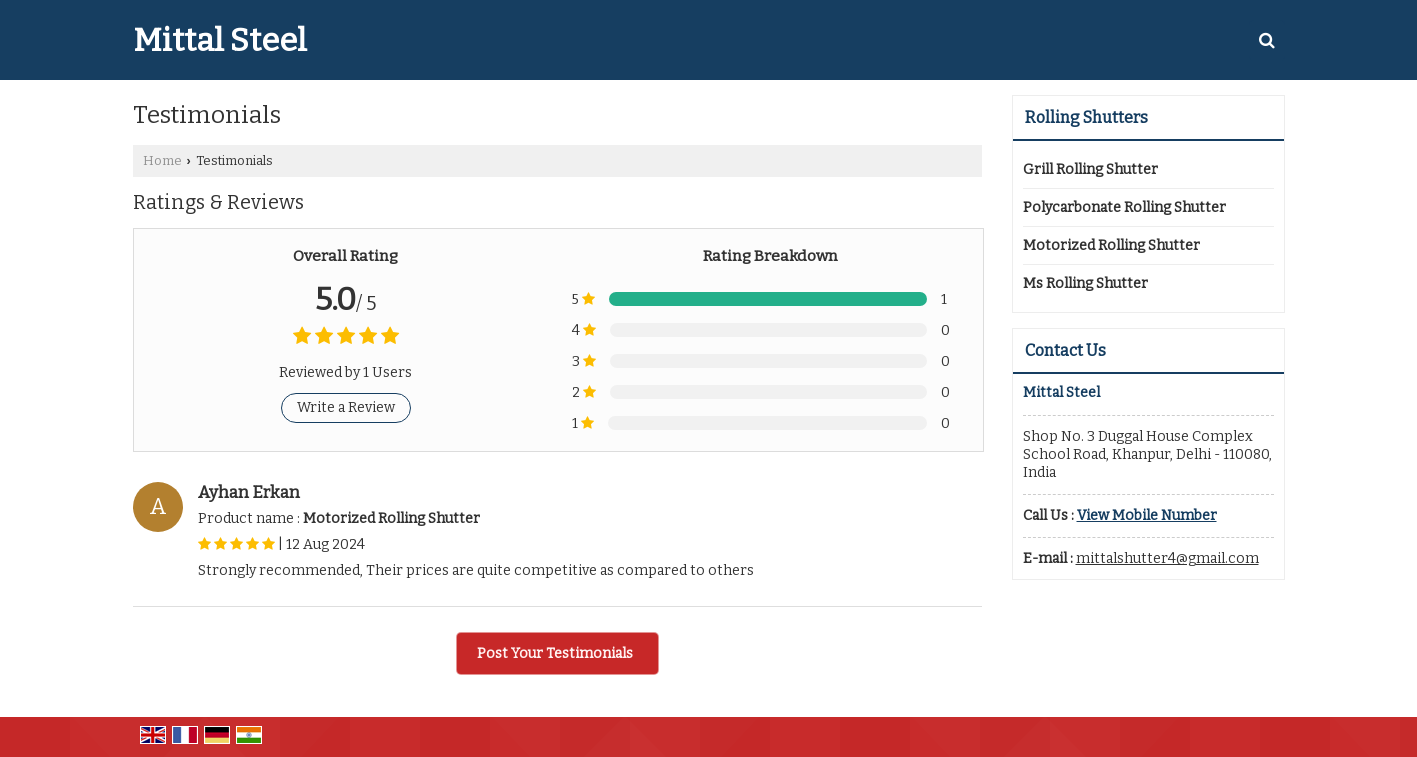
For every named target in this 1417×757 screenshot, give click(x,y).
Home (162, 160)
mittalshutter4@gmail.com (1167, 558)
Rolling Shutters (1086, 117)
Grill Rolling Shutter (1090, 169)
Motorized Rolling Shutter (1111, 245)
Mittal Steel (220, 40)
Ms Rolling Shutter (1085, 283)
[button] (1147, 515)
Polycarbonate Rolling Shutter (1124, 207)
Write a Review (346, 407)
